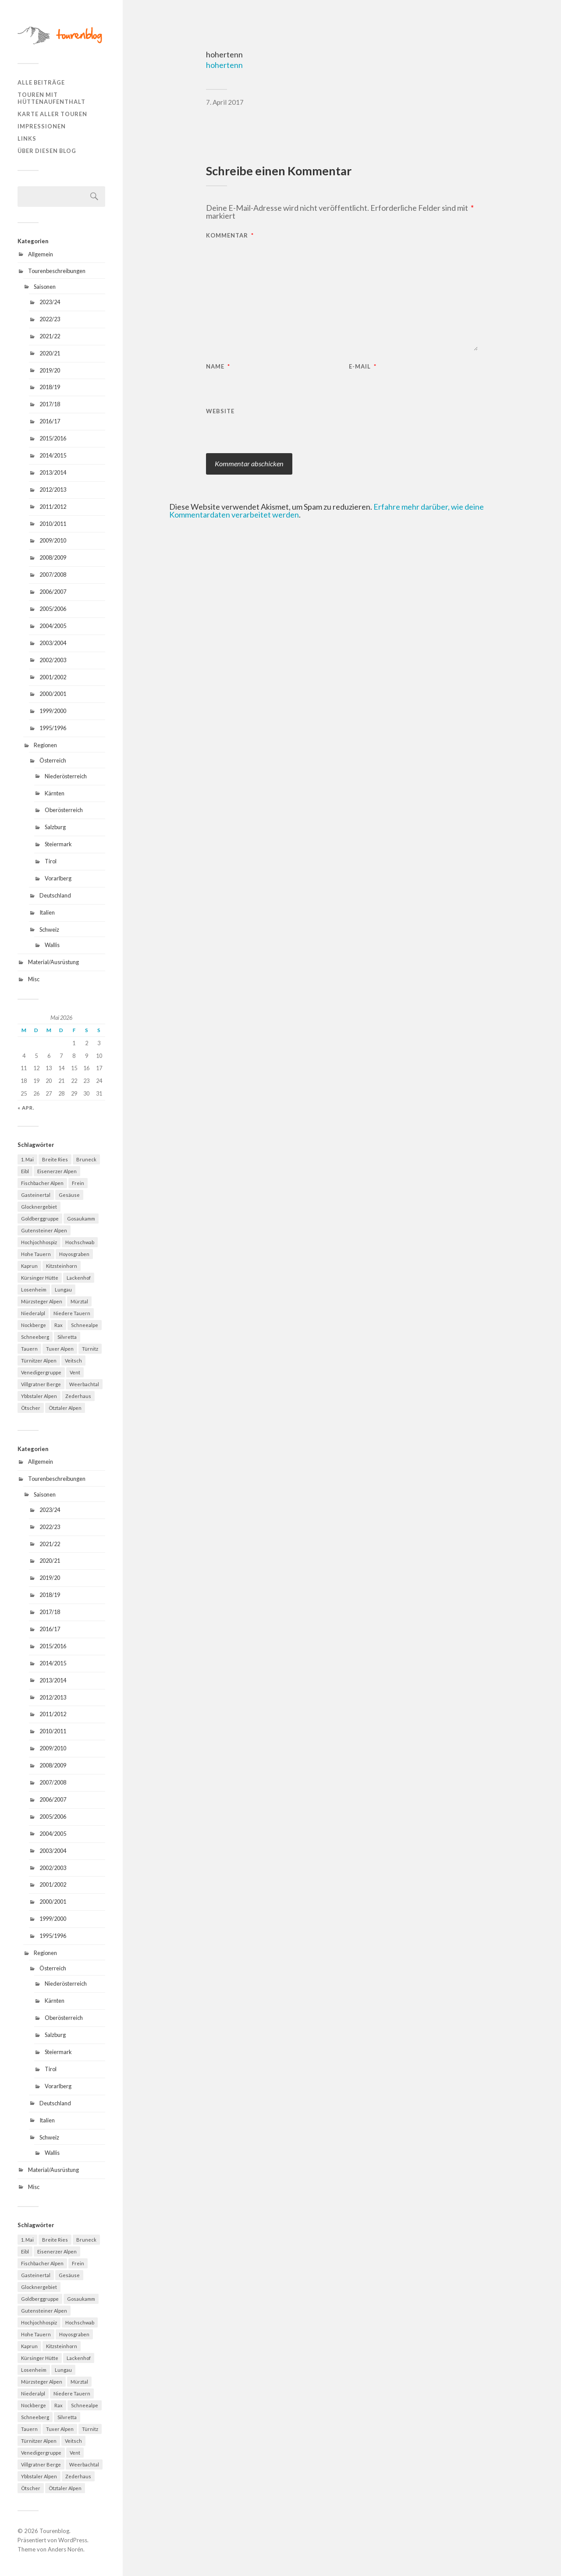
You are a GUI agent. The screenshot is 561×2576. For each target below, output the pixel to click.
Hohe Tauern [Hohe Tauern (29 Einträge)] (36, 1254)
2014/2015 (52, 455)
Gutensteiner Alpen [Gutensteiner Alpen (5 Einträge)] (44, 1230)
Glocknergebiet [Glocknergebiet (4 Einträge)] (39, 1207)
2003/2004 (52, 642)
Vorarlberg (58, 878)
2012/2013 (52, 489)
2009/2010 (52, 540)
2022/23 (49, 319)
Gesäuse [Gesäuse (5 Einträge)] (69, 1195)
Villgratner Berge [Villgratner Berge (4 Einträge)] (41, 1384)
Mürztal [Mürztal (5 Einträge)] (79, 1301)
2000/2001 (52, 693)
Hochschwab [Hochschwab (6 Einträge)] (79, 1242)
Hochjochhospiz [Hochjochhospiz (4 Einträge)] (39, 1242)
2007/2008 (52, 574)
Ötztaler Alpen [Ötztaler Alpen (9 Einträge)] (65, 1408)
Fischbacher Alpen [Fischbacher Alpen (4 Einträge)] (42, 1183)
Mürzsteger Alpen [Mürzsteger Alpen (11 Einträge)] (41, 1301)
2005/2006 (52, 608)
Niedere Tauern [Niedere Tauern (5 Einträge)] (71, 1313)
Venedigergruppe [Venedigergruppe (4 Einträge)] (41, 1372)
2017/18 (49, 404)
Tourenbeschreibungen (56, 270)
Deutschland (55, 895)
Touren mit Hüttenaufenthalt (51, 98)
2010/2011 (52, 523)
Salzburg (55, 826)
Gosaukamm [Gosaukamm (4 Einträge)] (81, 1218)
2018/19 (49, 386)
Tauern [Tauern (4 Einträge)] (29, 1349)
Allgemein (40, 254)
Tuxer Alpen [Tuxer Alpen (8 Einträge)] (60, 1349)
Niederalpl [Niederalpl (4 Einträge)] (33, 1313)
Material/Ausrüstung (53, 961)
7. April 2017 (225, 102)
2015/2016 (52, 438)
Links (27, 138)
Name (218, 366)
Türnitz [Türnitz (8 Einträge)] (90, 1349)
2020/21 (49, 353)
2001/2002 (52, 677)
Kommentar (230, 235)
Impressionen (42, 126)
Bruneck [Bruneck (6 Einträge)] (86, 1159)
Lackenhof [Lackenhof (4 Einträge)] (79, 1278)
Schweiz (49, 929)
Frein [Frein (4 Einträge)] (78, 1183)
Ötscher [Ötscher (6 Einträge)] (30, 1408)
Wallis (52, 944)
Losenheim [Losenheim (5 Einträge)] (33, 1289)
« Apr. (26, 1108)
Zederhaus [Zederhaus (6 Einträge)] (78, 1396)
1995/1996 (52, 727)
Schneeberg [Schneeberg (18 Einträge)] (35, 1337)
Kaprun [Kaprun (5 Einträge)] (29, 1266)
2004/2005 (52, 625)
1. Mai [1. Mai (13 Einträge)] (27, 1159)
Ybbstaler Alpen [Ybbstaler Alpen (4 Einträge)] (39, 1396)
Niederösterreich (66, 776)
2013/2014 (52, 472)
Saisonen (45, 286)
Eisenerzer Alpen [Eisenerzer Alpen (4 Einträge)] (57, 1171)
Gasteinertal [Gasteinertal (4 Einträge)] (35, 1195)
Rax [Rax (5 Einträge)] (58, 1325)
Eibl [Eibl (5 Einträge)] (25, 1171)
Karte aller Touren (52, 113)
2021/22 (49, 336)
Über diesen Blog (47, 150)
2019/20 (49, 370)
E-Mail (362, 366)
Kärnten (54, 793)
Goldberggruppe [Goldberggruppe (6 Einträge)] (40, 1218)
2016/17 (49, 421)
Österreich (52, 760)
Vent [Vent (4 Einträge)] (75, 1372)
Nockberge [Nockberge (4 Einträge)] (33, 1325)
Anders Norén (65, 2549)
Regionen (45, 745)
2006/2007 (52, 591)
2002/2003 (52, 660)
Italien (47, 912)
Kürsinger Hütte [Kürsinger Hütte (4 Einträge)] (39, 1278)
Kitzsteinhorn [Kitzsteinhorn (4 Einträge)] (61, 1266)
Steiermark (58, 844)
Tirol (51, 861)
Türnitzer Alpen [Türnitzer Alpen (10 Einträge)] (39, 1360)
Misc (33, 979)
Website (220, 411)
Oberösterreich (64, 809)
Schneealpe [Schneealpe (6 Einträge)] (84, 1325)
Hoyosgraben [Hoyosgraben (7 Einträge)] (74, 1254)
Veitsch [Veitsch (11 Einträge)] (73, 1360)
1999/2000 (52, 710)
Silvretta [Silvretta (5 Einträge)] (67, 1337)
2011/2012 (52, 506)
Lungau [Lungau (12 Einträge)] (63, 1289)
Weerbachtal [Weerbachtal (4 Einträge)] (84, 1384)
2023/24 (49, 301)
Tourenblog (54, 2530)
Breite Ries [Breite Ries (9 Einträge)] (55, 1159)
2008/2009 (52, 557)
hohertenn (224, 65)
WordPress (72, 2540)
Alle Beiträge (41, 82)
